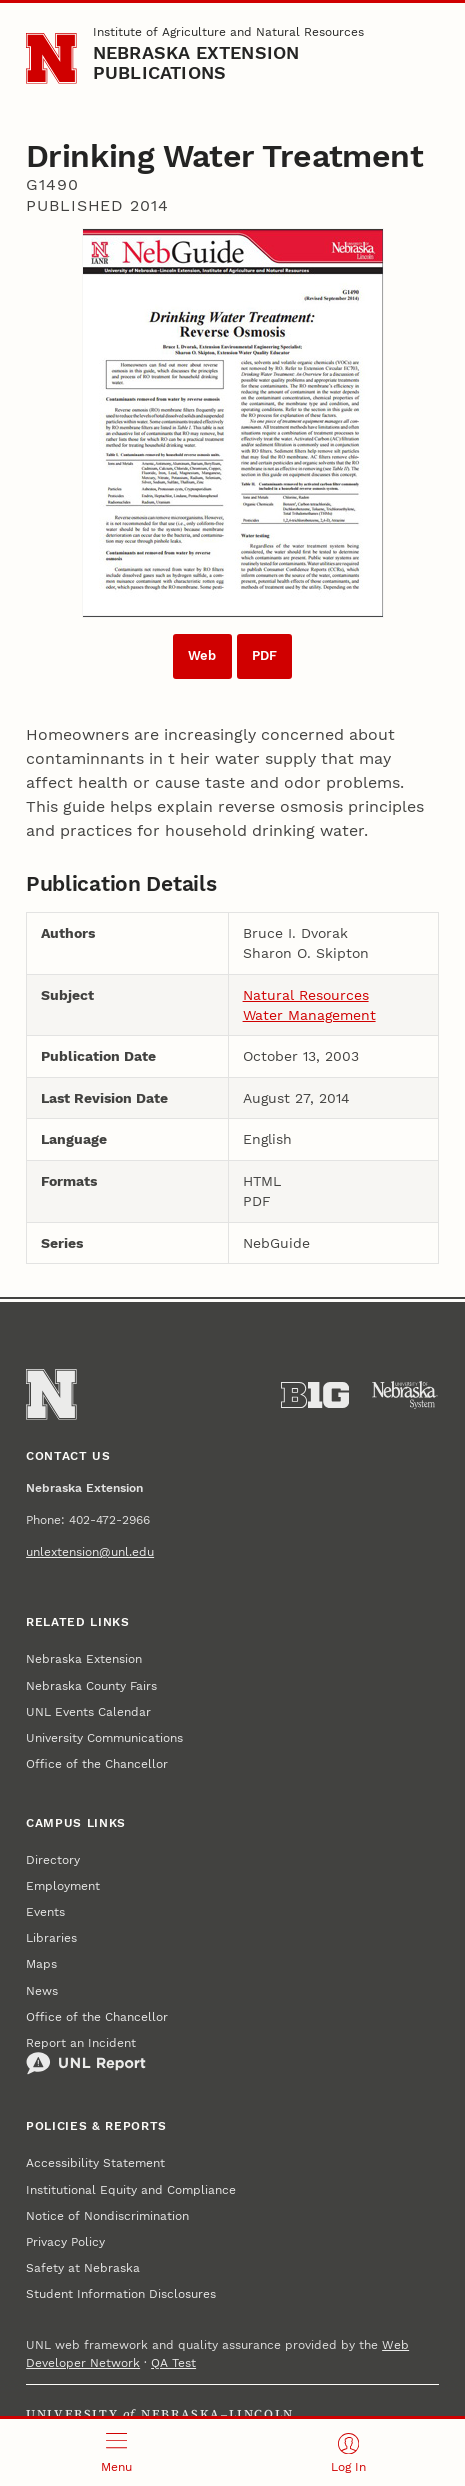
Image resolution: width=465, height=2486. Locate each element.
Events (45, 1912)
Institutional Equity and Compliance (131, 2190)
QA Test (173, 2363)
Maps (41, 1964)
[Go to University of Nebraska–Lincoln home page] (51, 58)
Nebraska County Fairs (91, 1686)
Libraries (51, 1938)
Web (202, 655)
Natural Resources (306, 995)
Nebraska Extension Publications (196, 62)
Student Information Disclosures (121, 2294)
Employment (63, 1886)
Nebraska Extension (84, 1659)
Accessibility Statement (95, 2163)
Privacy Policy (65, 2242)
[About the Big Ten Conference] (315, 1395)
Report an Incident (86, 2056)
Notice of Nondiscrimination (107, 2216)
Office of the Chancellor (97, 1764)
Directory (53, 1860)
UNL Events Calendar (88, 1712)
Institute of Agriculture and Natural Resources (228, 32)
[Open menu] (116, 2452)
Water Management (309, 1015)
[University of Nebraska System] (405, 1395)
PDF (264, 655)
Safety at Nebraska (83, 2268)
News (42, 1991)
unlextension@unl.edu (90, 1552)
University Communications (104, 1738)
